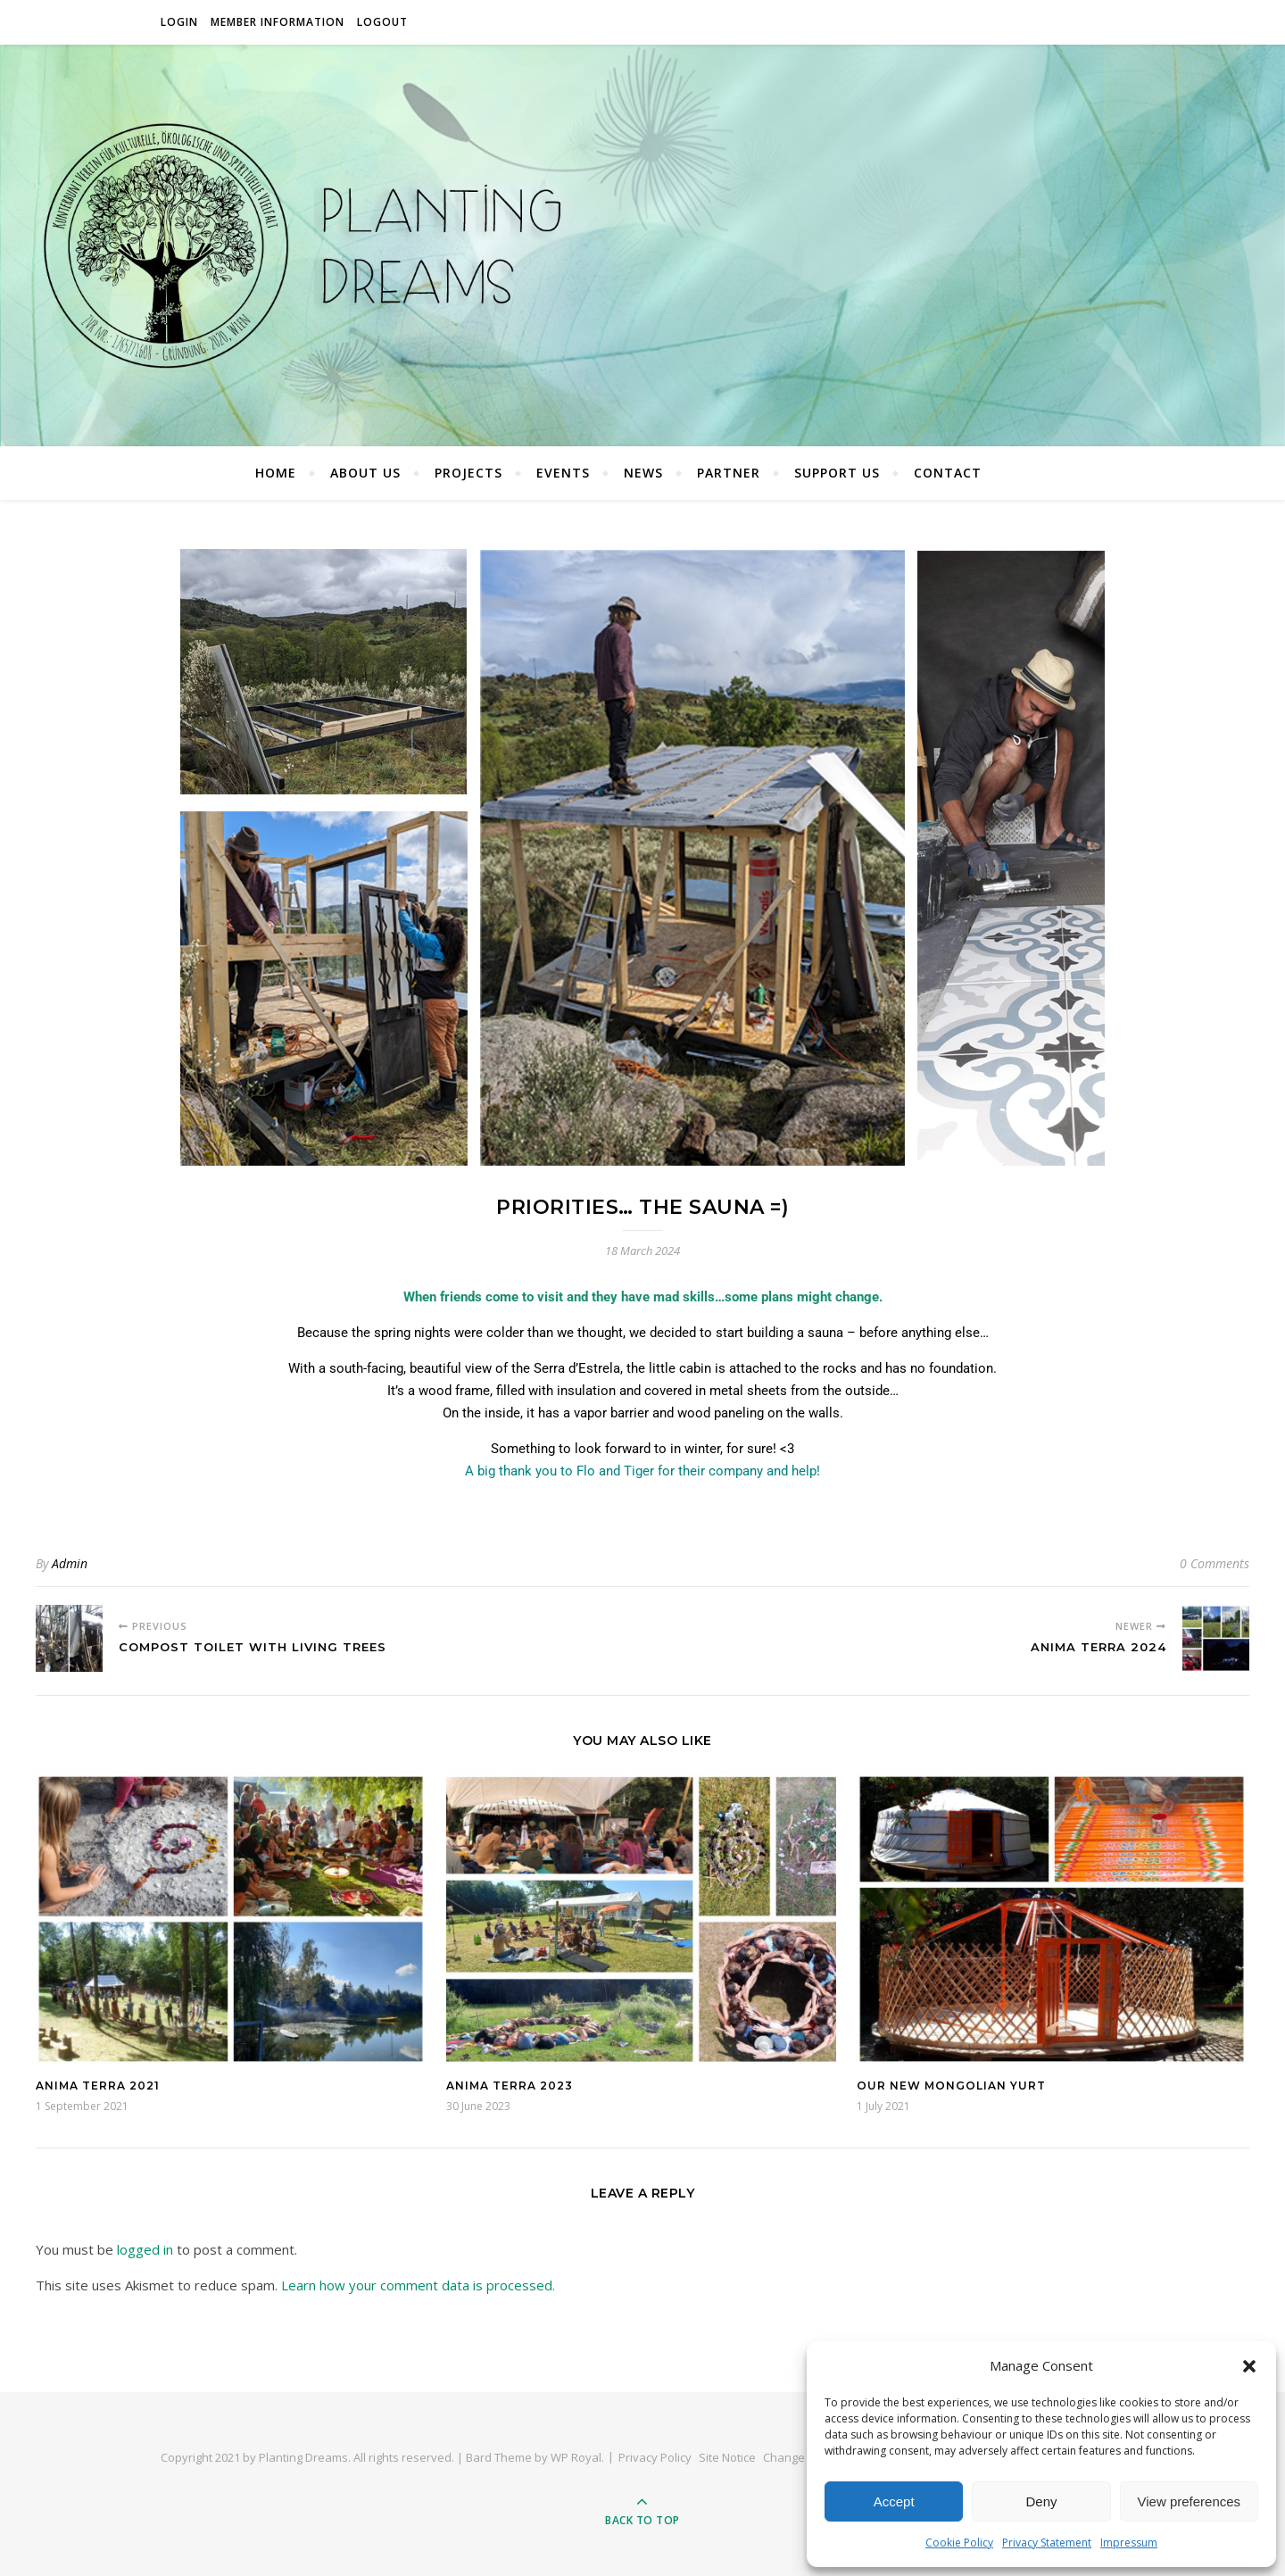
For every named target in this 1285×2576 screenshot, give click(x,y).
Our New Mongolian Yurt (951, 2085)
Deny (1041, 2501)
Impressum (1128, 2542)
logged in (145, 2249)
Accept (894, 2501)
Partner (728, 472)
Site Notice (727, 2457)
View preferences (1189, 2501)
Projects (468, 472)
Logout (382, 21)
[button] (1249, 2366)
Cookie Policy (959, 2542)
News (643, 472)
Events (563, 472)
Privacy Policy (655, 2457)
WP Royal (576, 2457)
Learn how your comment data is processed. (418, 2285)
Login (179, 21)
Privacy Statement (1046, 2542)
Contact (948, 472)
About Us (365, 472)
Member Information (277, 21)
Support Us (837, 472)
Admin (69, 1563)
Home (275, 472)
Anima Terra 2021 (98, 2085)
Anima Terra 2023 (509, 2085)
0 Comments (1214, 1563)
